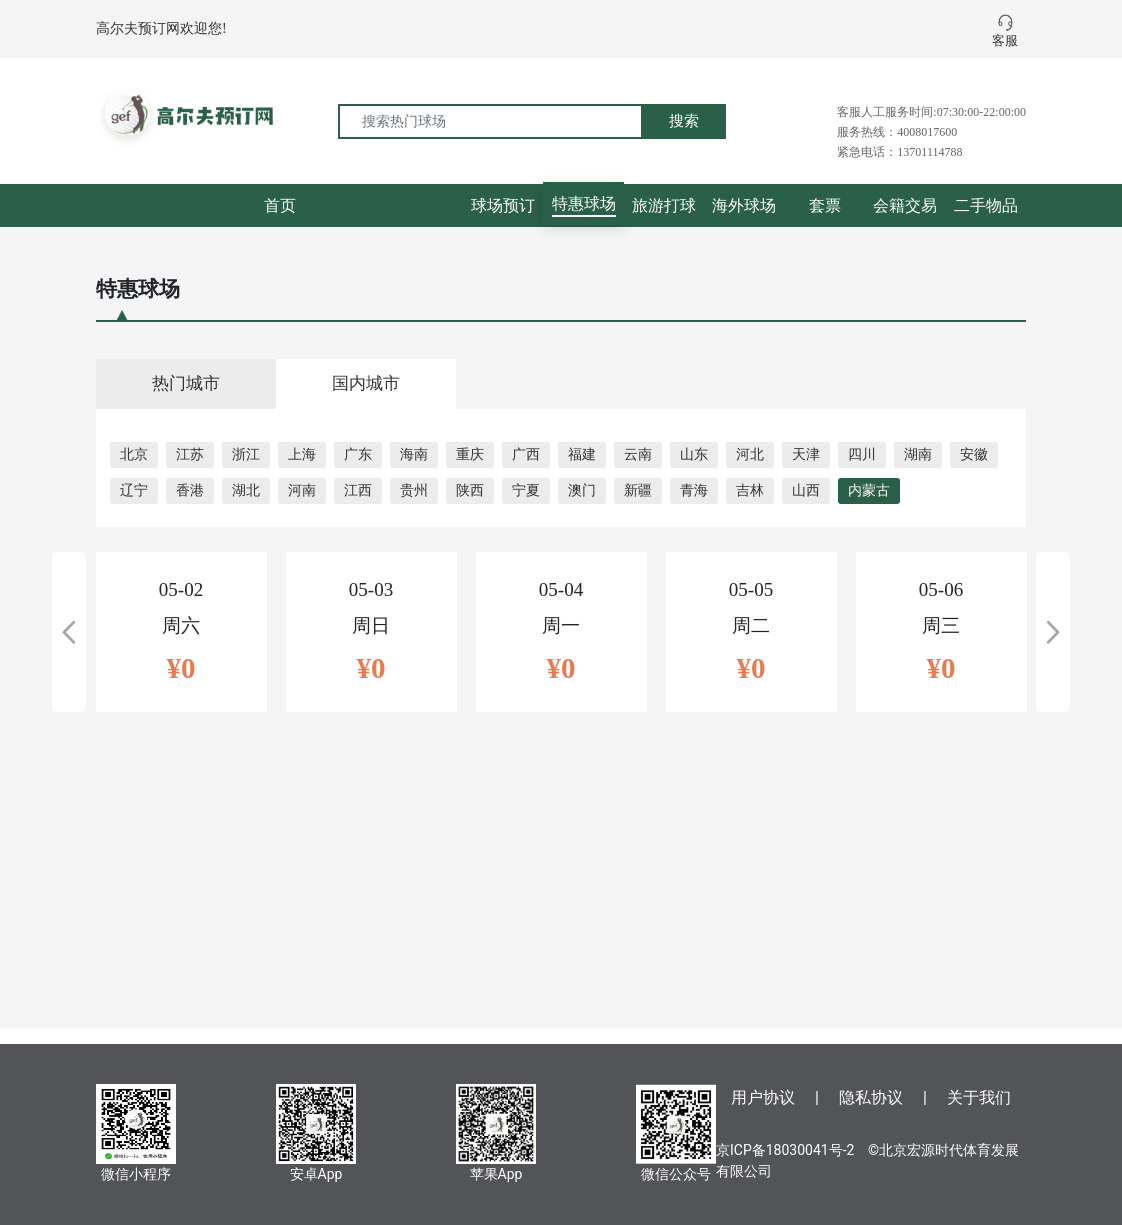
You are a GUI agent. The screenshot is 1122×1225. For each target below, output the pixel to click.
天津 (806, 454)
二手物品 (986, 205)
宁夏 (526, 490)
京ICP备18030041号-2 (785, 1150)
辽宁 (134, 490)
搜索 (684, 121)
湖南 (918, 454)
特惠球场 (584, 203)
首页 (280, 205)
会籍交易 (905, 205)
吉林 (750, 490)
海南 (414, 454)
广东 (358, 454)
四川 (862, 454)
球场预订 (503, 205)
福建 (582, 454)
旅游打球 (664, 205)
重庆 (470, 454)
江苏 (190, 454)
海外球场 (744, 205)
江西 (358, 490)
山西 (806, 490)
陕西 (470, 490)
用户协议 (763, 1097)
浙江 (246, 454)
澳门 (582, 490)
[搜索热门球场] (490, 121)
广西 (526, 454)
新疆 (638, 490)
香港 (190, 490)
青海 (694, 490)
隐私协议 (871, 1097)
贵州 (414, 490)
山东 (694, 454)
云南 (638, 454)
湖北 (246, 490)
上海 (302, 454)
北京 (134, 454)
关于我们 (979, 1097)
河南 (302, 490)
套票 (825, 205)
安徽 (974, 454)
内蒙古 (869, 490)
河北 (750, 454)
